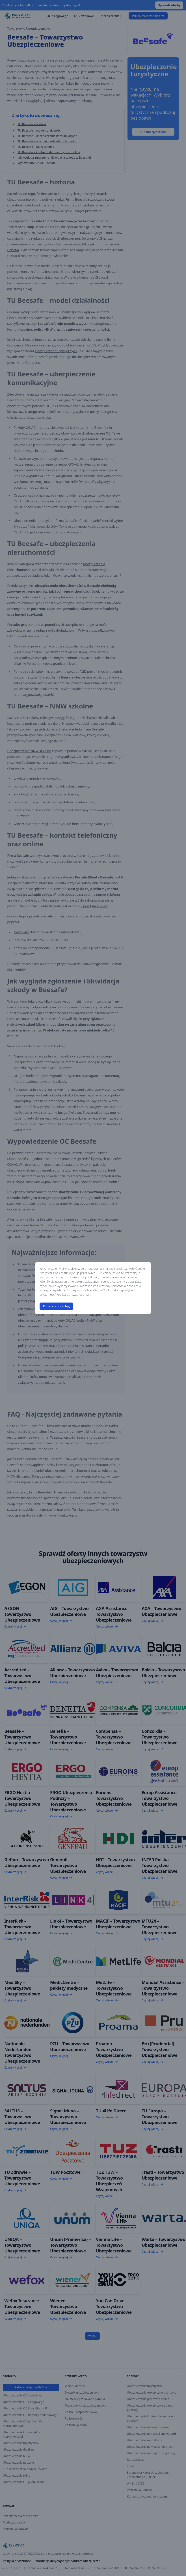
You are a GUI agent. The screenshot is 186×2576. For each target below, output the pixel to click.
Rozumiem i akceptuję (56, 1306)
